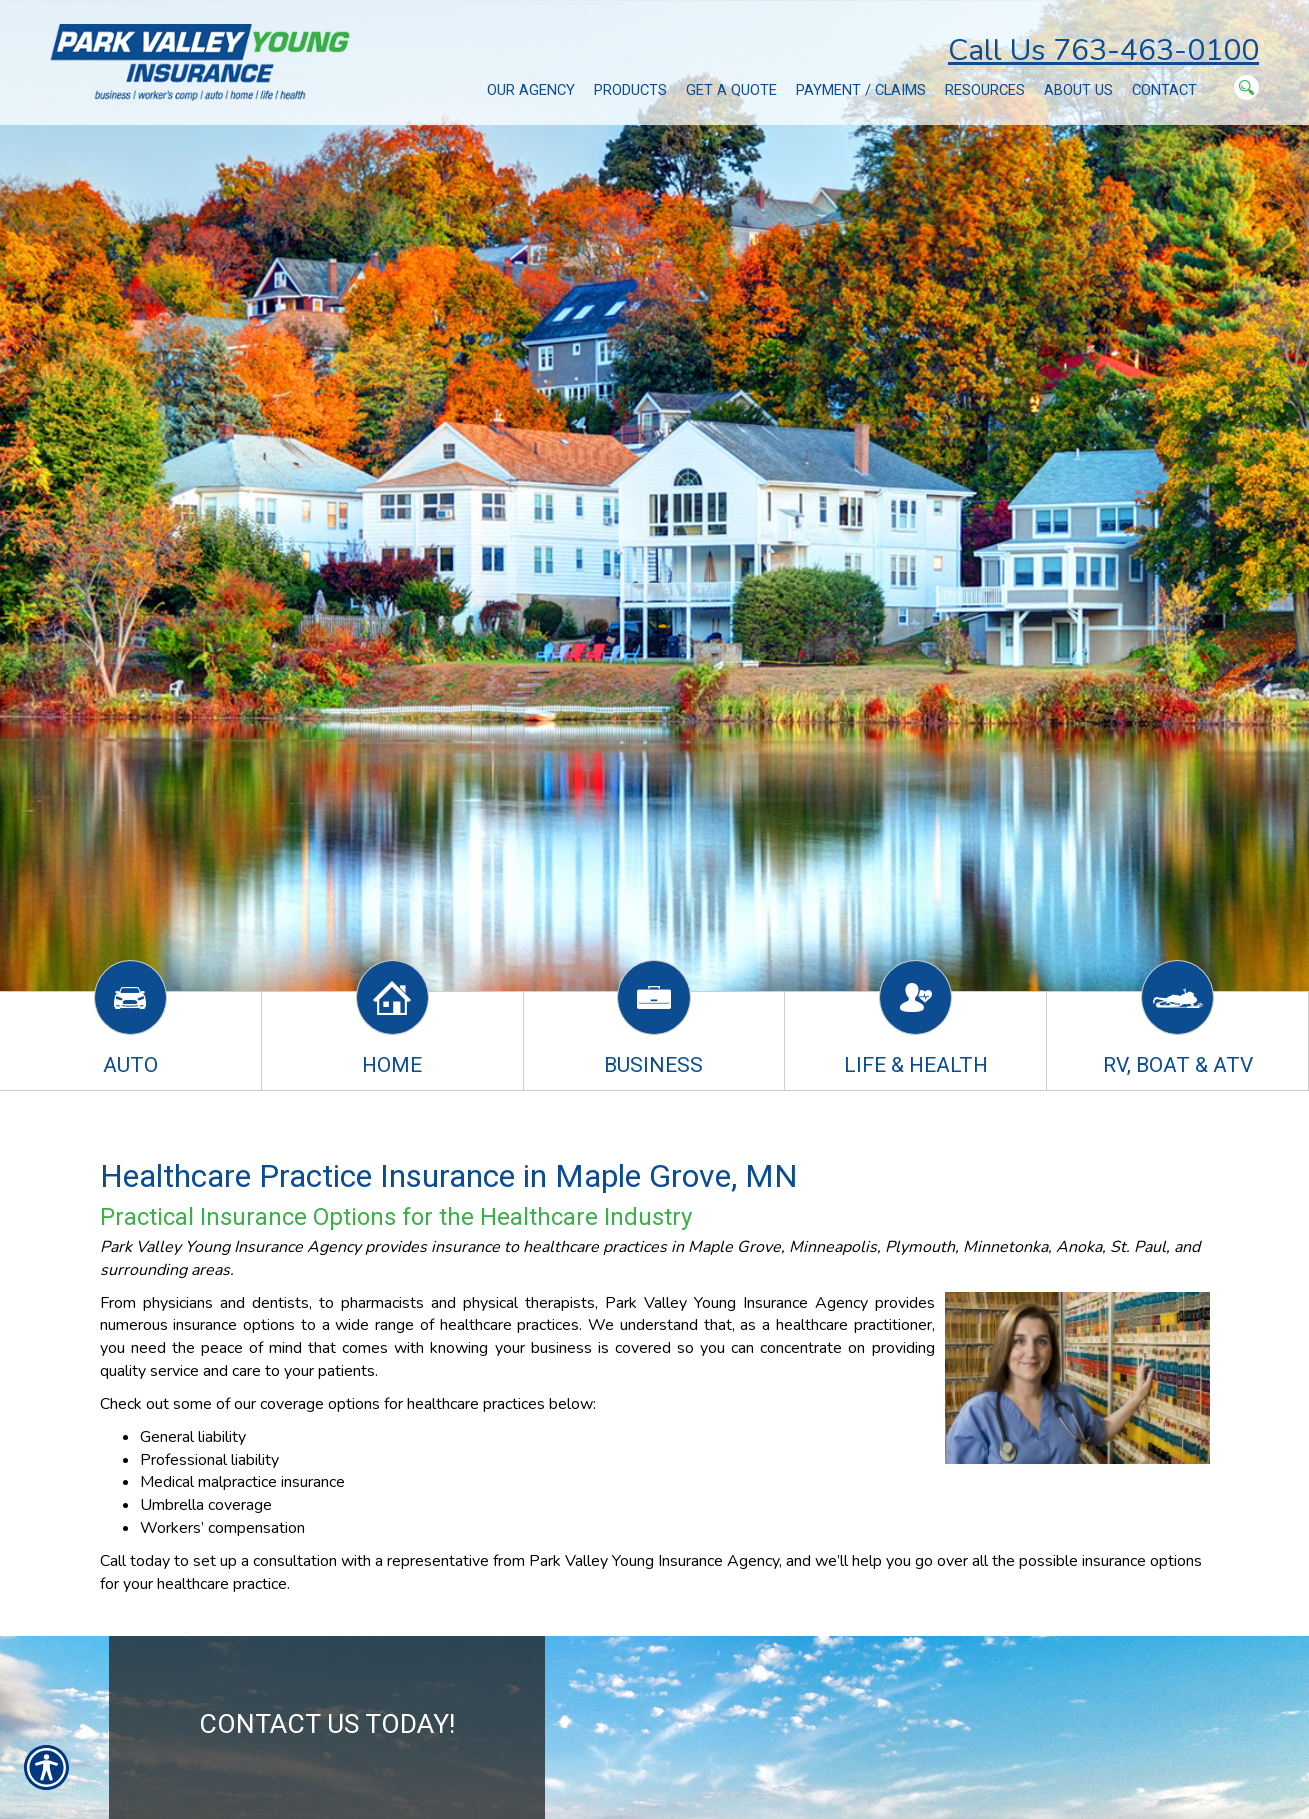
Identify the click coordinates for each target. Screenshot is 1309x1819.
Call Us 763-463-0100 (1103, 50)
